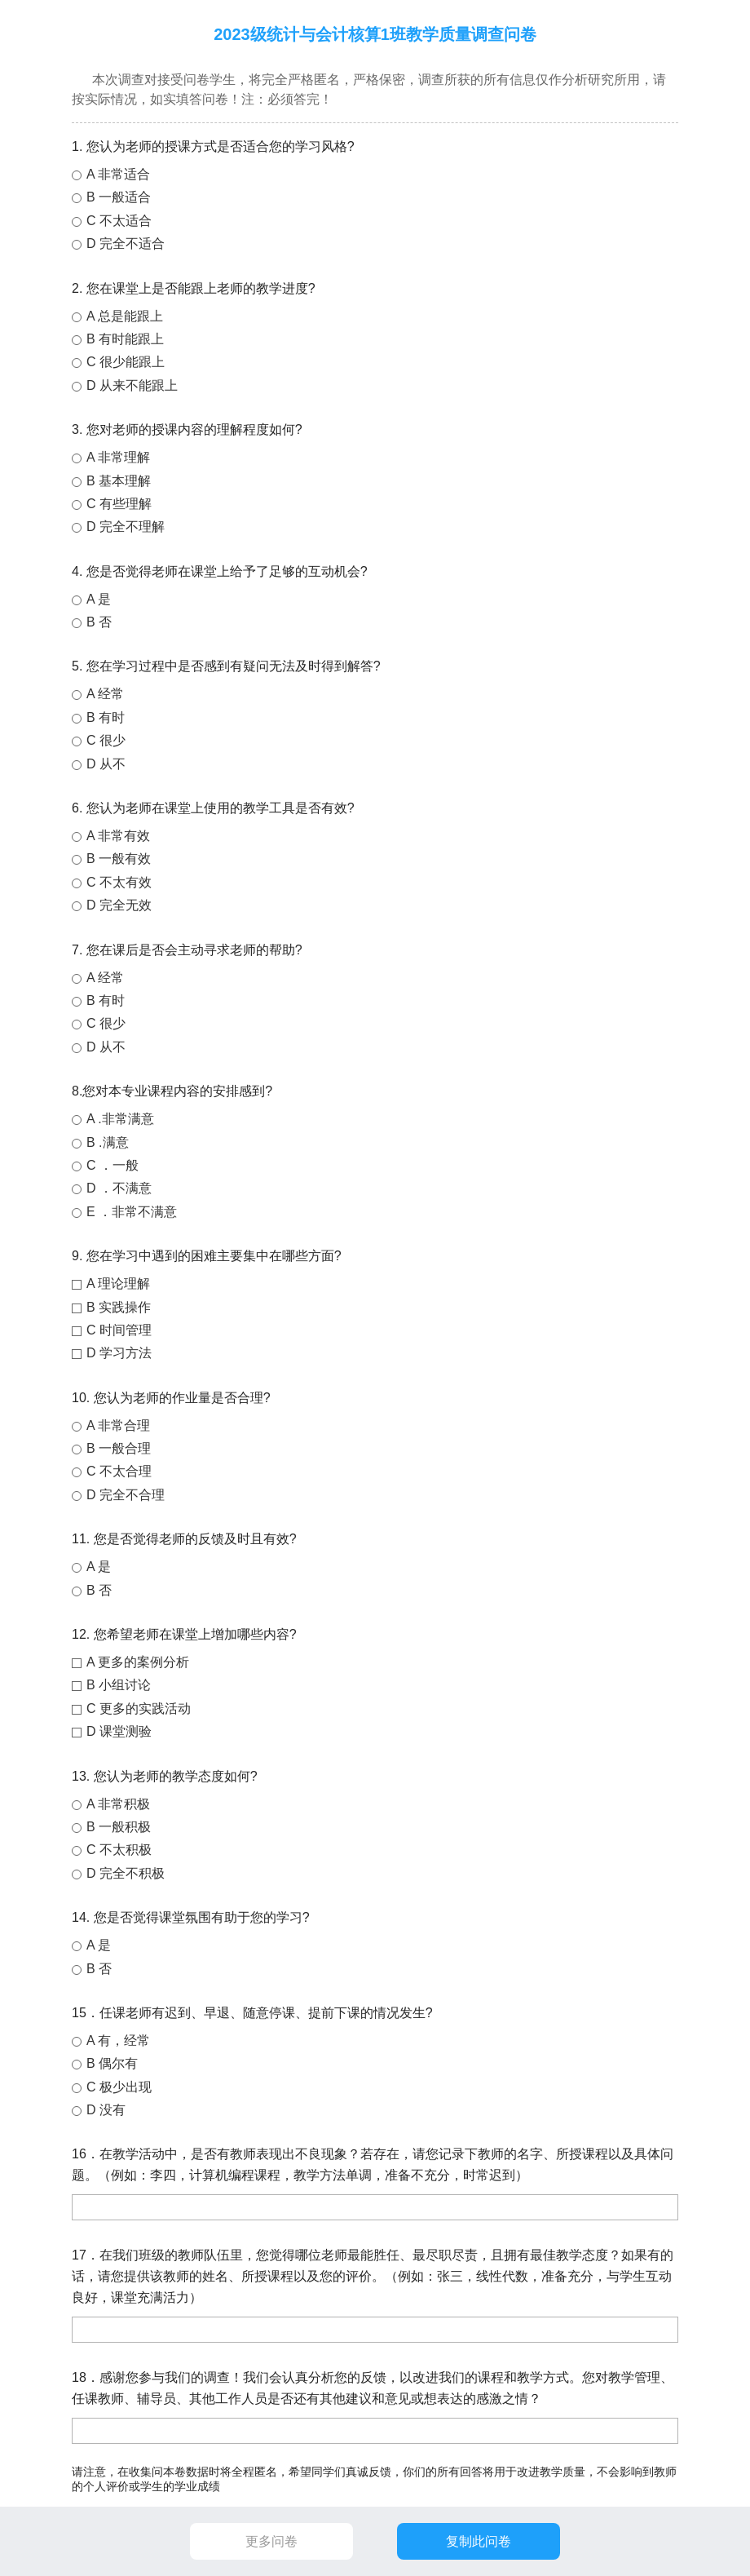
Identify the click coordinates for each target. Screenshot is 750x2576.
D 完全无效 (119, 905)
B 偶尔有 (112, 2063)
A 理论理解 (118, 1283)
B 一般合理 (118, 1448)
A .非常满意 (120, 1119)
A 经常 (105, 694)
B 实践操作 (118, 1307)
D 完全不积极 (125, 1873)
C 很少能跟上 (125, 362)
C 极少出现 (119, 2087)
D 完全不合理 (125, 1495)
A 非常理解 (118, 457)
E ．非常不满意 (131, 1212)
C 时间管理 (119, 1330)
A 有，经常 (118, 2040)
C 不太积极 (119, 1850)
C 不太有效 (119, 882)
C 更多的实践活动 (138, 1708)
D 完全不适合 (125, 243)
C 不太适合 (119, 221)
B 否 (99, 622)
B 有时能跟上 (125, 339)
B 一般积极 (118, 1827)
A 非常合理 (118, 1425)
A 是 (98, 599)
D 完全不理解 (125, 526)
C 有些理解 (119, 504)
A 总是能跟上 (124, 316)
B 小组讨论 (118, 1685)
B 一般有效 (118, 858)
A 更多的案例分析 (137, 1662)
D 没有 (106, 2110)
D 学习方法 (119, 1353)
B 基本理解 (118, 481)
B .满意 (107, 1142)
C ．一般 (112, 1165)
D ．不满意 (119, 1188)
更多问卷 (271, 2541)
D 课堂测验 (119, 1731)
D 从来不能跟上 (132, 385)
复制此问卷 (478, 2541)
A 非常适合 (118, 174)
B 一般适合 (118, 197)
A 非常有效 (118, 836)
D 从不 (106, 764)
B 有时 (105, 717)
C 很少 (106, 740)
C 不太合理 (119, 1471)
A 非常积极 (118, 1804)
